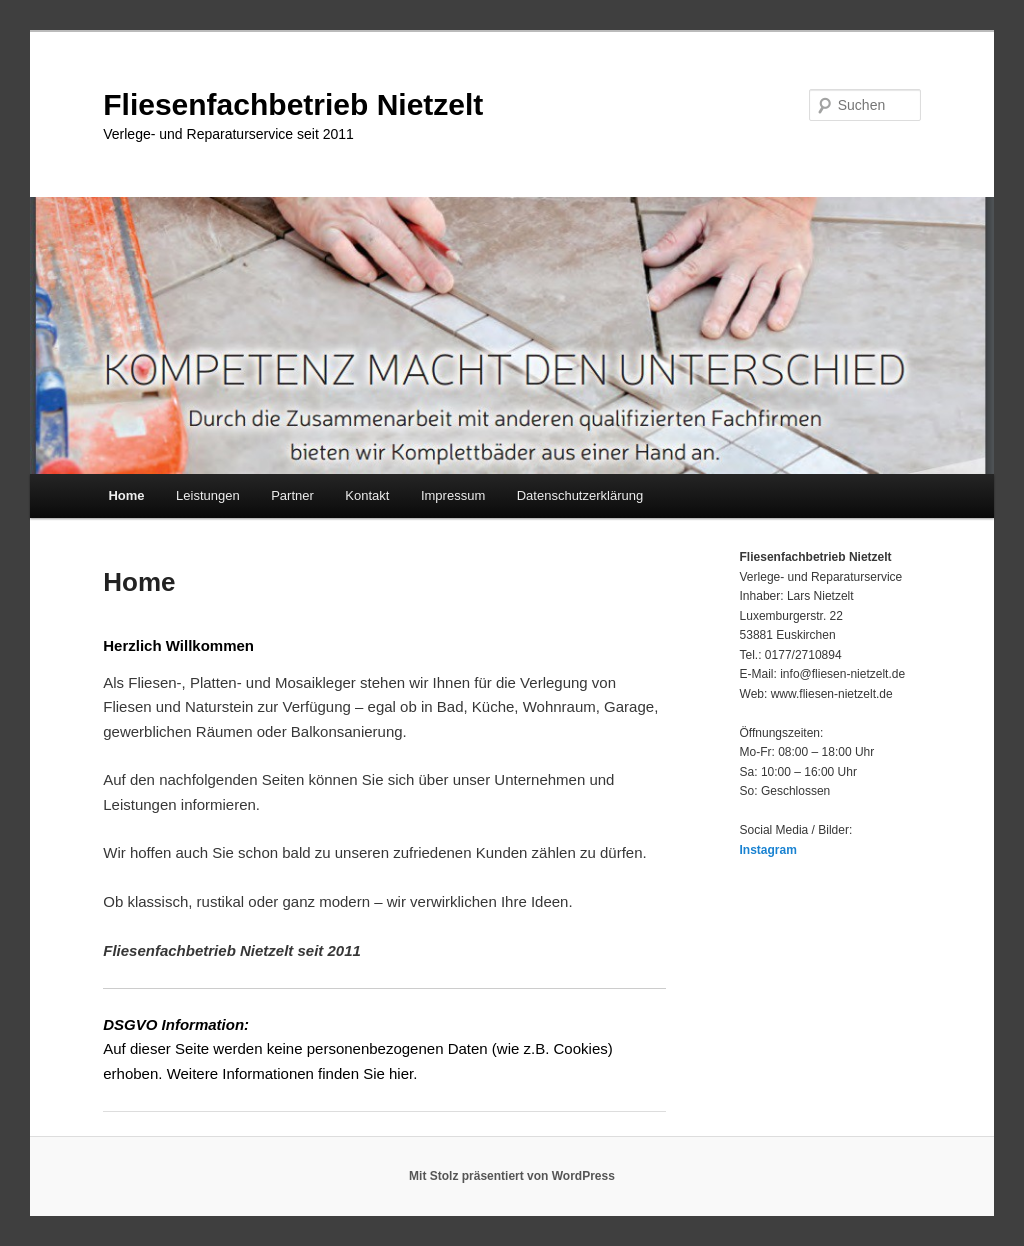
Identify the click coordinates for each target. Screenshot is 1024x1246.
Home (126, 495)
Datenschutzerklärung (580, 495)
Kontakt (367, 495)
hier (401, 1073)
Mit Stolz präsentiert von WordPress (512, 1176)
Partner (292, 495)
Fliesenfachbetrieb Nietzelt (293, 104)
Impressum (453, 495)
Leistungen (208, 495)
